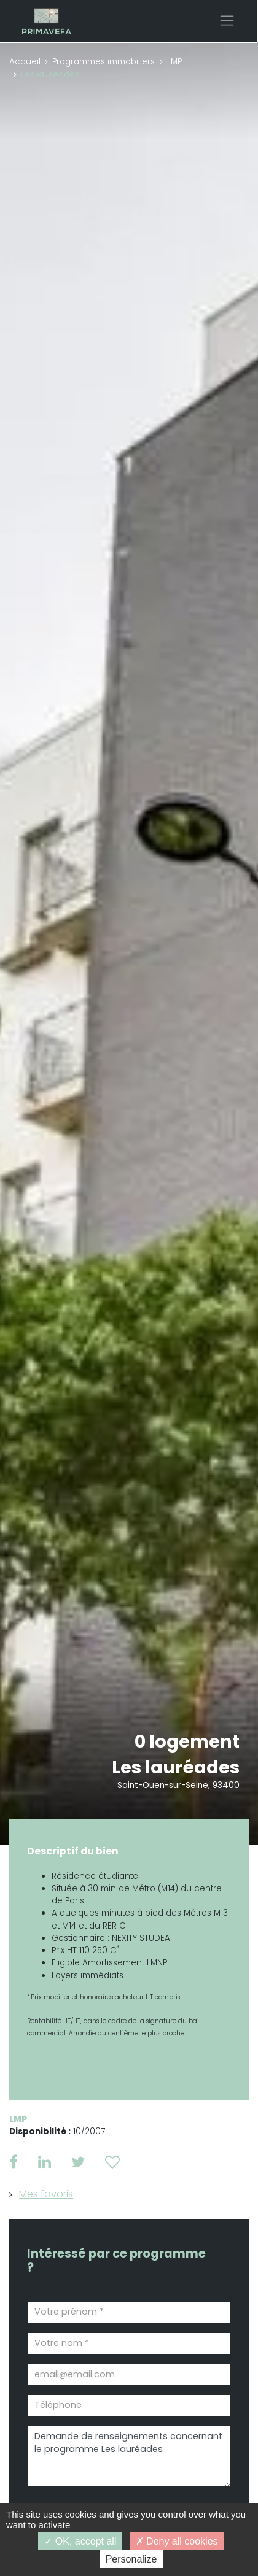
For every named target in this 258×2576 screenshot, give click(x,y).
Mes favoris (46, 2194)
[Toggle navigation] (227, 20)
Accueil (25, 61)
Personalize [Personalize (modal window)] (131, 2559)
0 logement (187, 1741)
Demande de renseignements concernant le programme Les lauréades (129, 2456)
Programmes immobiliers (103, 61)
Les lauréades (176, 1767)
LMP (174, 61)
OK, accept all (80, 2541)
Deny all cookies (177, 2541)
